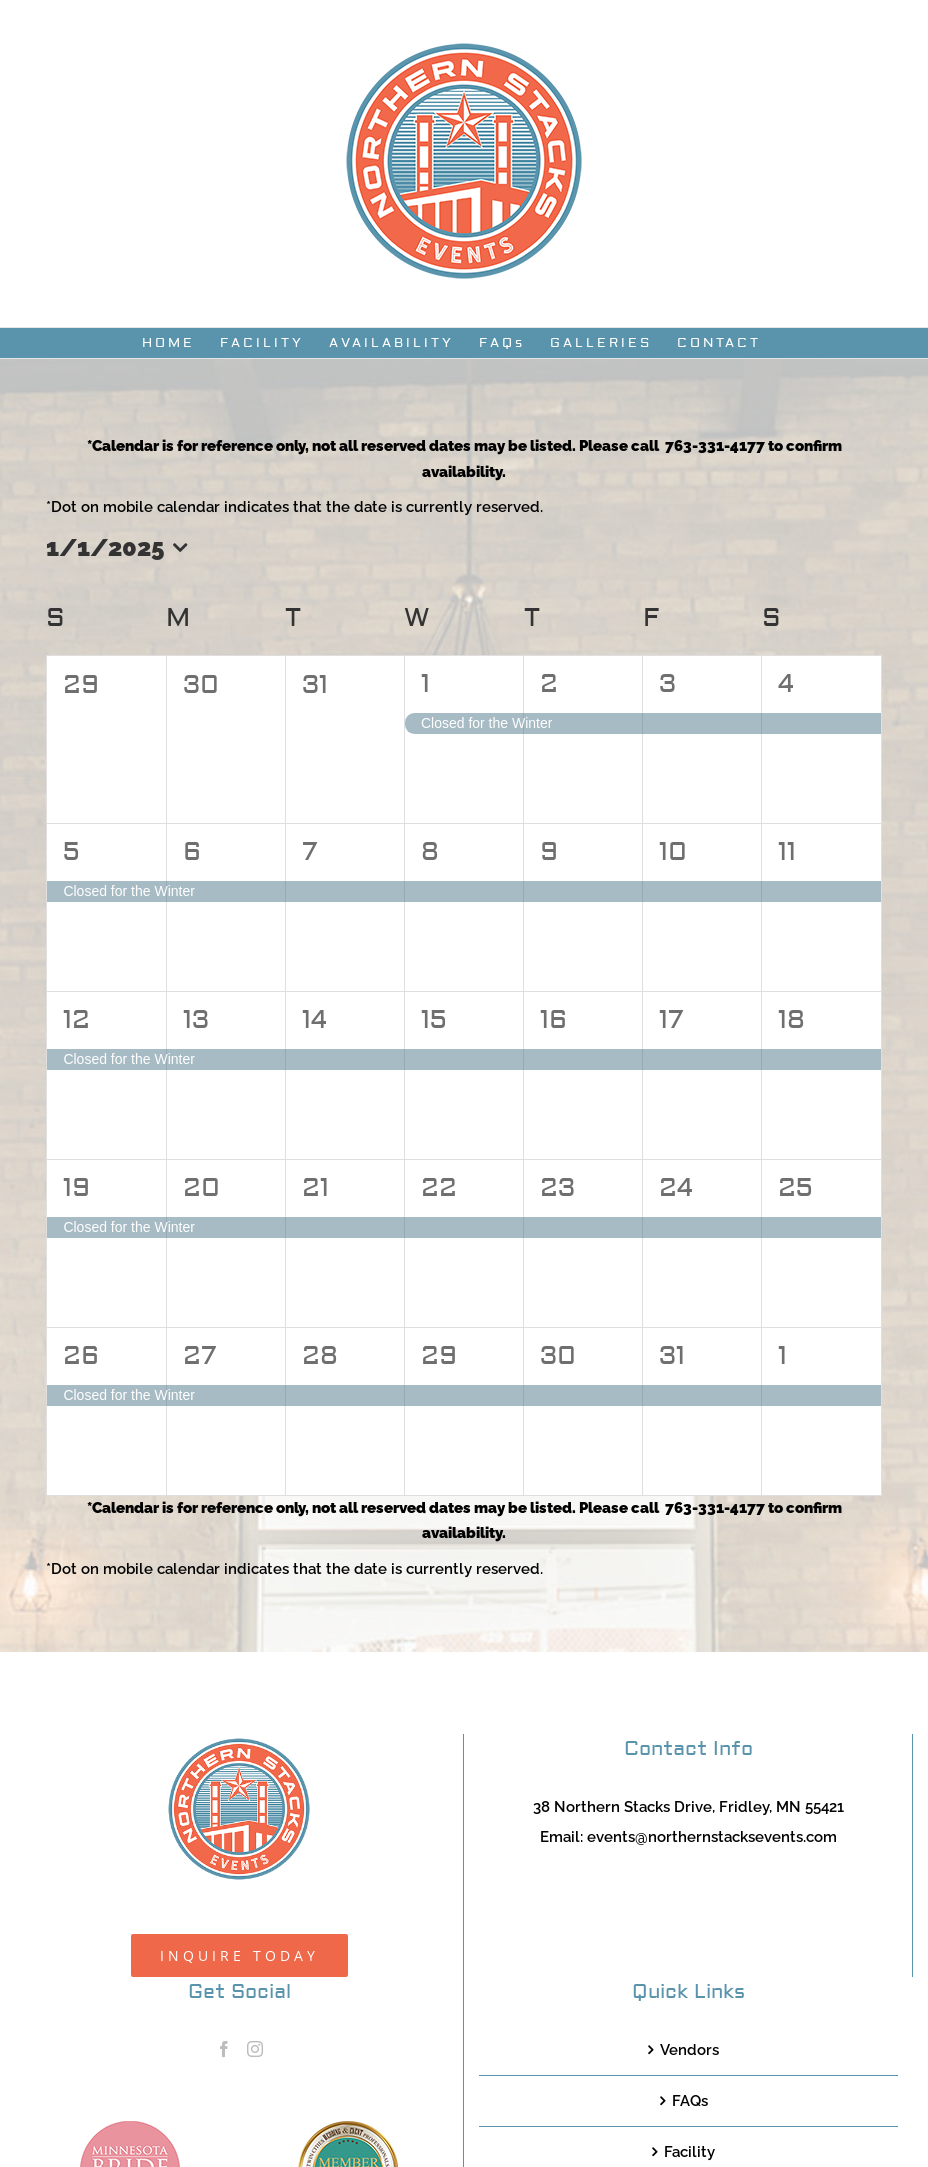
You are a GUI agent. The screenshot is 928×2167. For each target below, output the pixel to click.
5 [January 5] (71, 852)
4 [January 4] (786, 684)
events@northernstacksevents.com (712, 1837)
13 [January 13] (196, 1020)
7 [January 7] (309, 852)
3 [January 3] (667, 684)
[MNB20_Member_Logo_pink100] (130, 2128)
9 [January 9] (549, 852)
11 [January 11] (787, 852)
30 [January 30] (558, 1356)
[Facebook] (224, 2049)
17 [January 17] (671, 1020)
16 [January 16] (553, 1020)
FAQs (690, 2101)
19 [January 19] (76, 1188)
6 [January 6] (192, 852)
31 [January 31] (672, 1356)
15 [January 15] (434, 1020)
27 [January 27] (199, 1356)
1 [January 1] (425, 684)
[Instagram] (255, 2049)
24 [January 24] (676, 1188)
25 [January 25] (795, 1188)
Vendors (689, 2050)
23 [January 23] (557, 1188)
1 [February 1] (782, 1356)
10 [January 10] (673, 852)
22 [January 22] (439, 1188)
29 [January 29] (439, 1356)
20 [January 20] (201, 1188)
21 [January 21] (315, 1188)
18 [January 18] (791, 1020)
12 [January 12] (76, 1020)
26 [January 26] (81, 1356)
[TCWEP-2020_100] (348, 2128)
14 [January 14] (314, 1020)
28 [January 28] (320, 1356)
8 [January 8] (430, 852)
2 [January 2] (549, 684)
